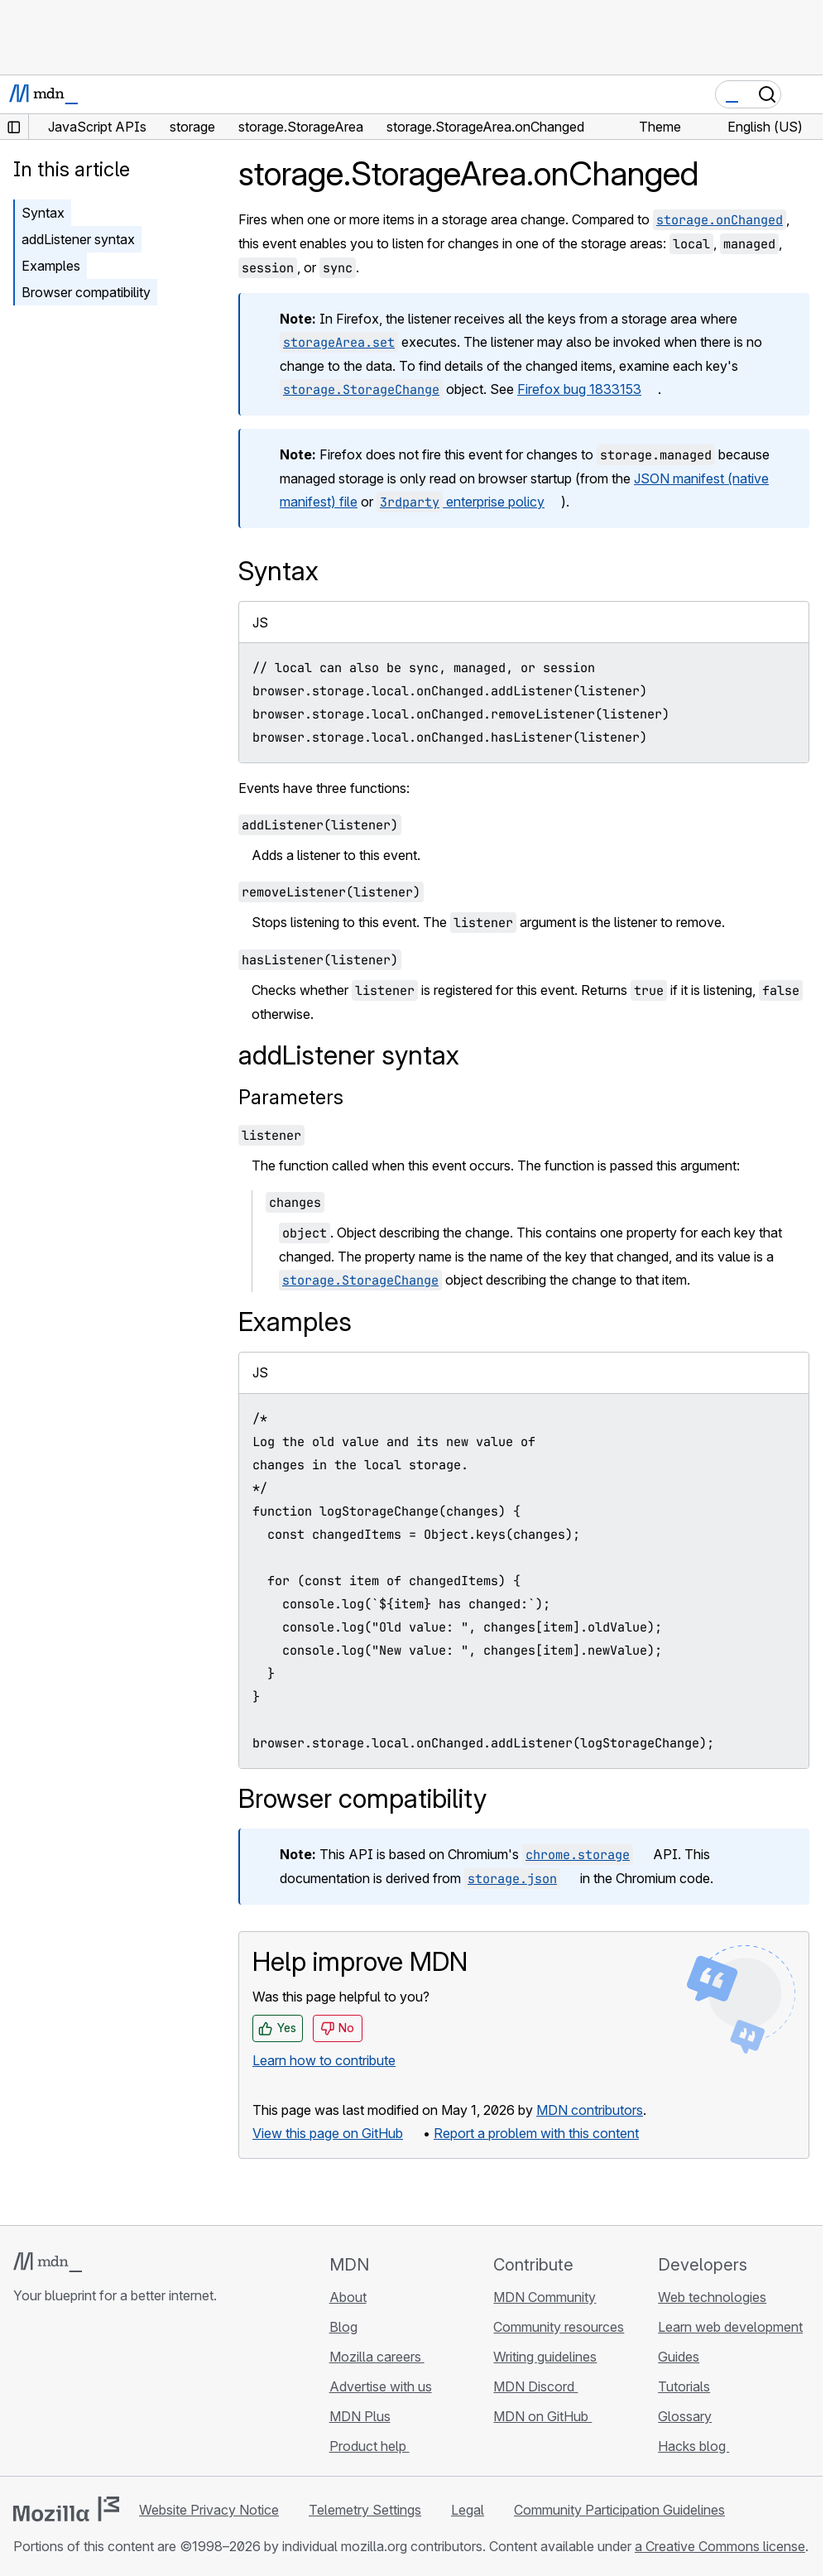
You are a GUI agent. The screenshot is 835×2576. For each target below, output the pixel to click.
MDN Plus (360, 2416)
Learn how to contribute (324, 2060)
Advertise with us (380, 2386)
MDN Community (544, 2297)
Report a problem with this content (536, 2133)
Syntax (43, 212)
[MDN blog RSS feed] (142, 2394)
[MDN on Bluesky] (53, 2394)
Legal (467, 2510)
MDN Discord (535, 2386)
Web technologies (712, 2297)
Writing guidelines (545, 2356)
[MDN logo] (47, 2262)
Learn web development (730, 2327)
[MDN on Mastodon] (112, 2394)
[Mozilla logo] (66, 2509)
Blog (343, 2327)
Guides (678, 2356)
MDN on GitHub (542, 2416)
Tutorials (684, 2386)
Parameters (290, 1097)
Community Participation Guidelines (619, 2510)
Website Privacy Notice (209, 2510)
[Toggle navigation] (804, 94)
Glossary (685, 2416)
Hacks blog (693, 2446)
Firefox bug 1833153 (579, 389)
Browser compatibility (86, 292)
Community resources (558, 2327)
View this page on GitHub (327, 2133)
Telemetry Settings (365, 2510)
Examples (51, 265)
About (348, 2297)
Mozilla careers (377, 2356)
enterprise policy (461, 501)
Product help (369, 2446)
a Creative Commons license (720, 2546)
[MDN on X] (83, 2394)
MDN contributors (589, 2110)
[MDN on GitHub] (23, 2394)
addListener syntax (78, 239)
